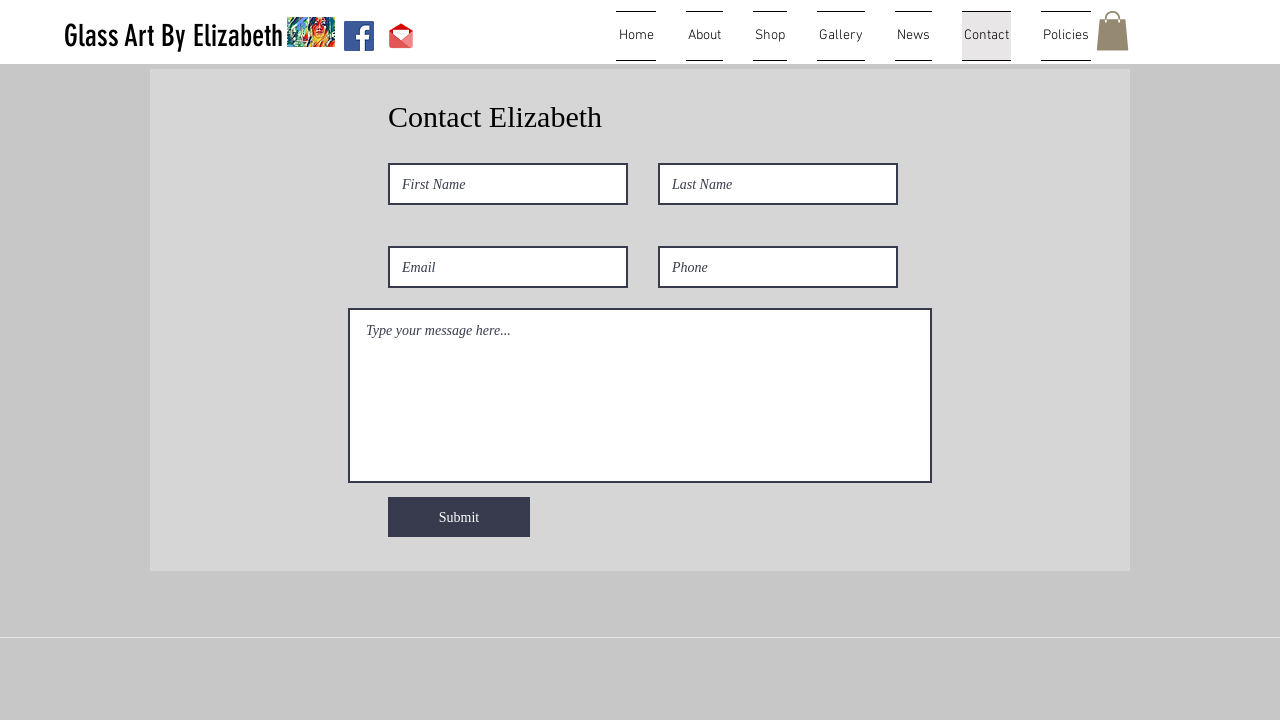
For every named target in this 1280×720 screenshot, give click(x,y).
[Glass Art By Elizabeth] (173, 36)
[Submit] (459, 517)
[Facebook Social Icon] (359, 36)
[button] (1112, 30)
